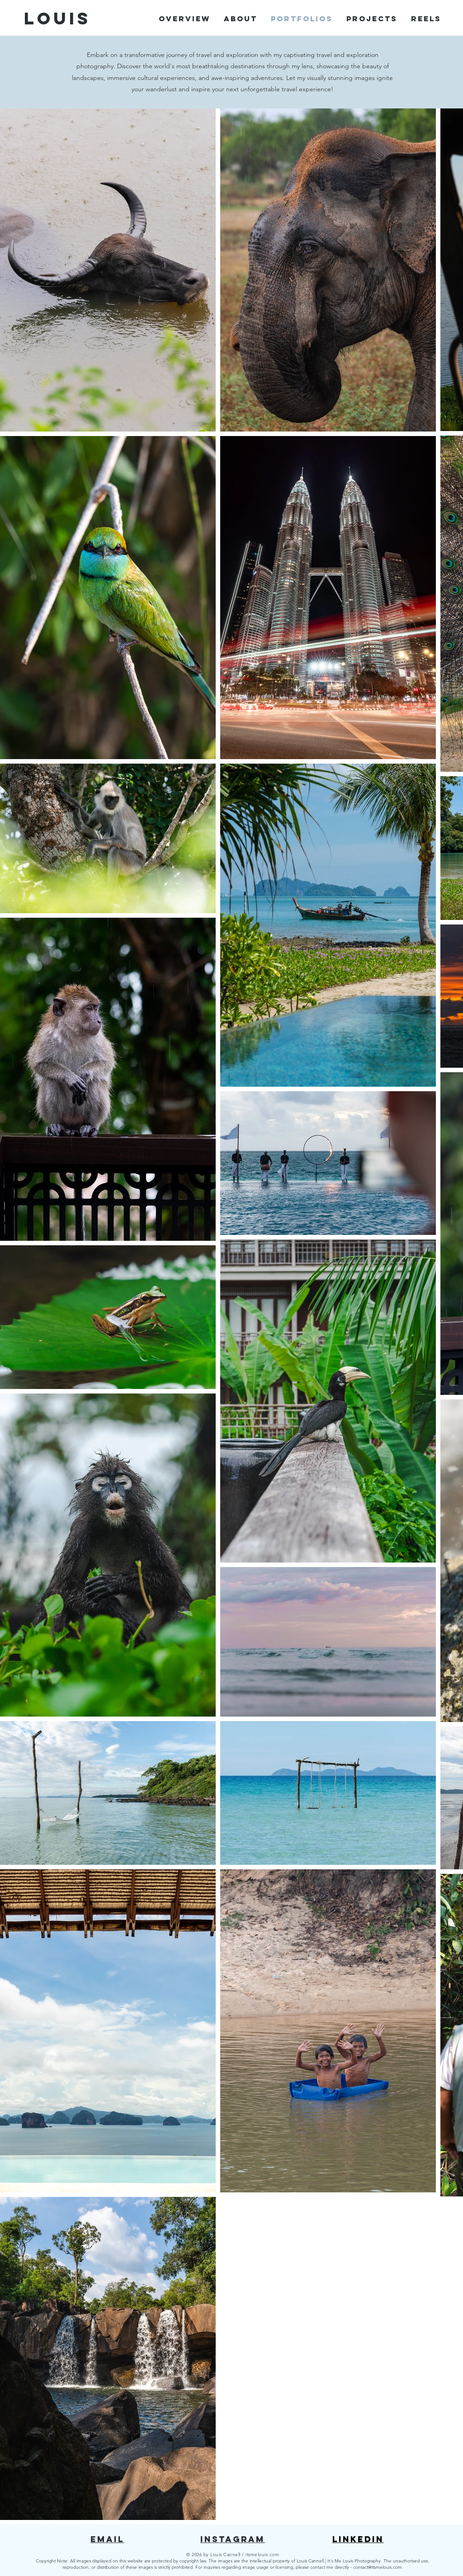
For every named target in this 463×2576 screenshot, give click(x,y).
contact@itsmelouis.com (377, 2567)
